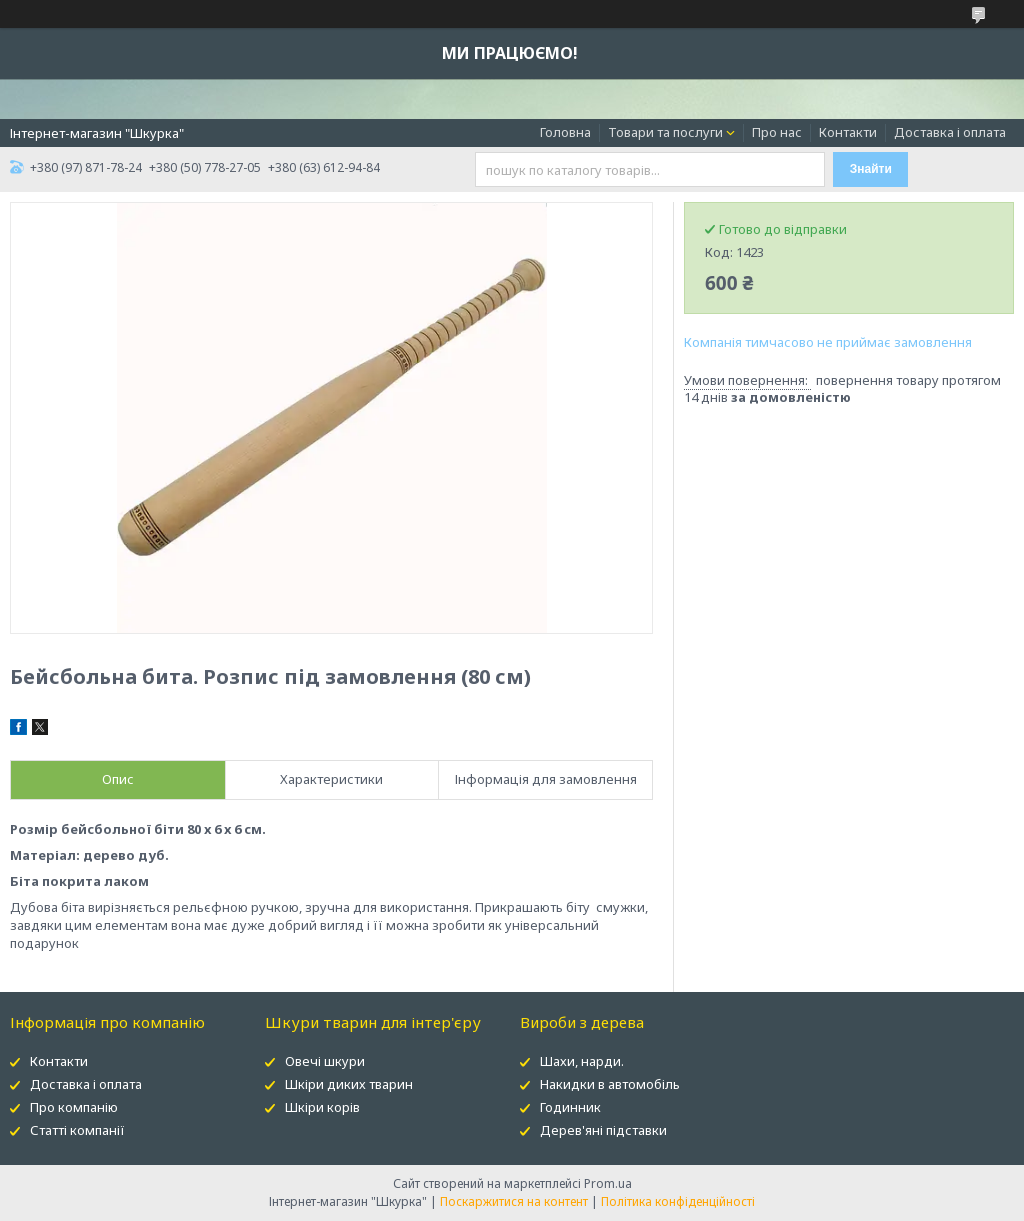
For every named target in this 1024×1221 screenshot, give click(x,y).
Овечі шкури (325, 1061)
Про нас (777, 132)
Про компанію (74, 1107)
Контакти (848, 132)
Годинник (570, 1107)
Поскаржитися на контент (514, 1201)
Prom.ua (608, 1183)
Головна (565, 132)
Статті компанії (77, 1130)
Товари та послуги (665, 132)
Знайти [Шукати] (871, 169)
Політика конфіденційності (678, 1201)
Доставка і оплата (950, 132)
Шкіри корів (322, 1107)
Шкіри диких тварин (349, 1084)
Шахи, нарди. (582, 1061)
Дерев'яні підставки (603, 1130)
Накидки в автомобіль (610, 1084)
